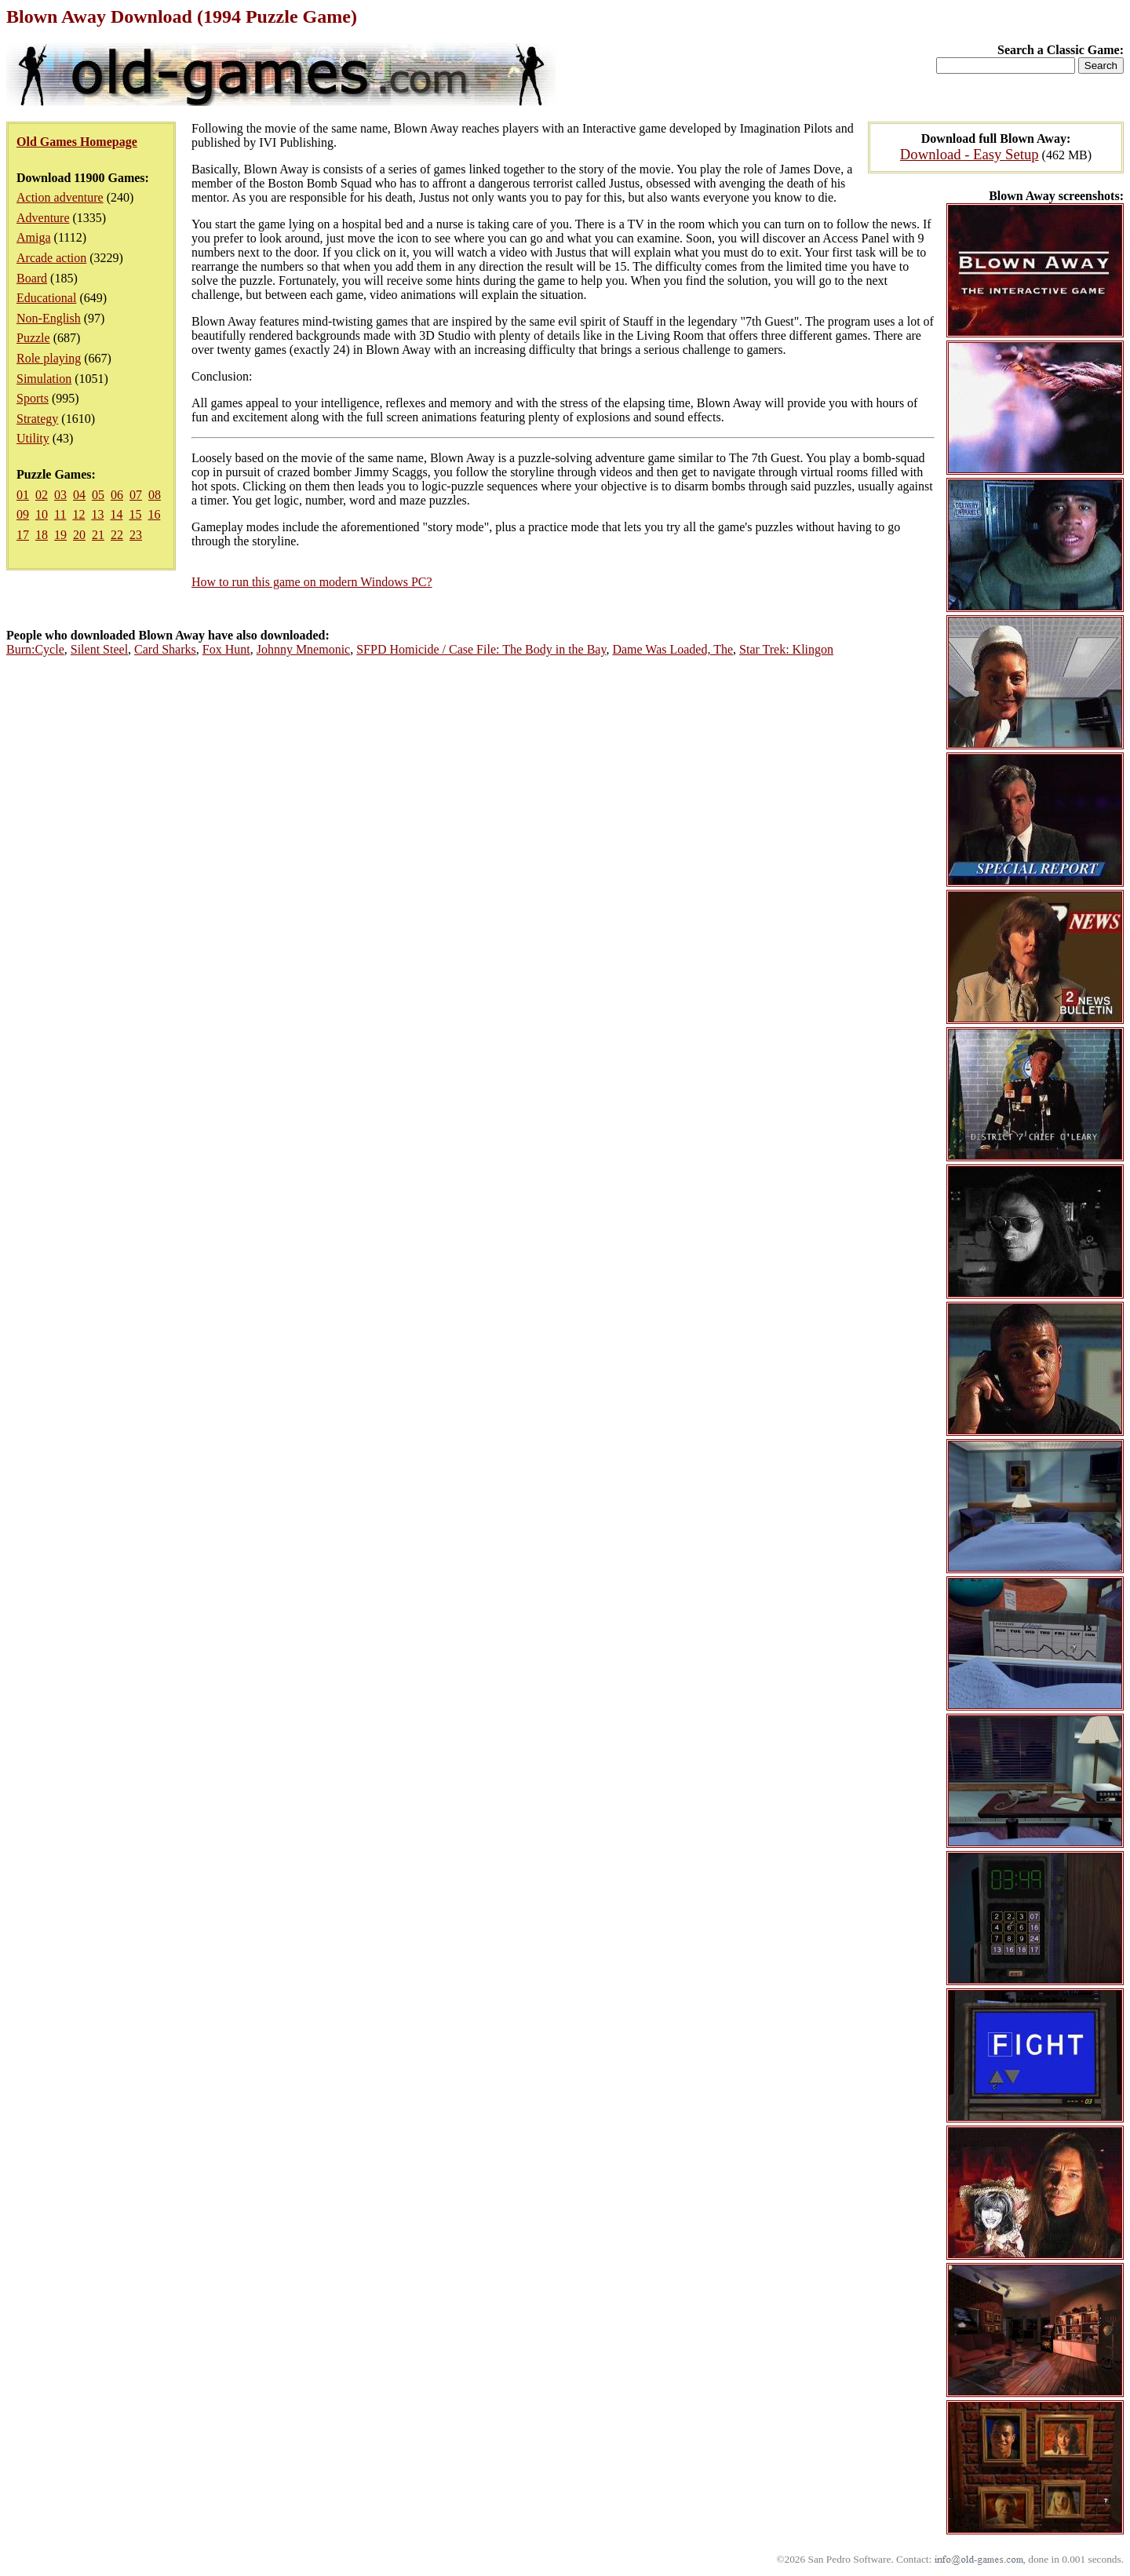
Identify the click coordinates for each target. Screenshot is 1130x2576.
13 (97, 514)
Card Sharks (165, 649)
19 (60, 534)
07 (135, 494)
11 (60, 514)
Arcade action (51, 257)
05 (98, 494)
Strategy (37, 418)
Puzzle (33, 337)
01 (22, 494)
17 (22, 534)
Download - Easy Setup (969, 154)
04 (79, 494)
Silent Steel (99, 649)
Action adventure (60, 197)
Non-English (48, 318)
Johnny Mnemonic (304, 649)
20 (79, 534)
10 (41, 514)
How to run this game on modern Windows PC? (311, 581)
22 (117, 534)
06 (117, 494)
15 (135, 514)
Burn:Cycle (35, 649)
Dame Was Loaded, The (672, 649)
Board (31, 278)
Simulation (43, 378)
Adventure (43, 217)
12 (78, 514)
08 (154, 494)
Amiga (33, 237)
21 (98, 534)
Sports (32, 398)
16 (154, 514)
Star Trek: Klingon (786, 649)
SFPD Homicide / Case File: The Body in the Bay (481, 649)
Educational (46, 297)
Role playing (48, 358)
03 (60, 494)
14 (116, 514)
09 (22, 514)
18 (41, 534)
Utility (32, 438)
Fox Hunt (226, 649)
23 (135, 534)
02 (41, 494)
